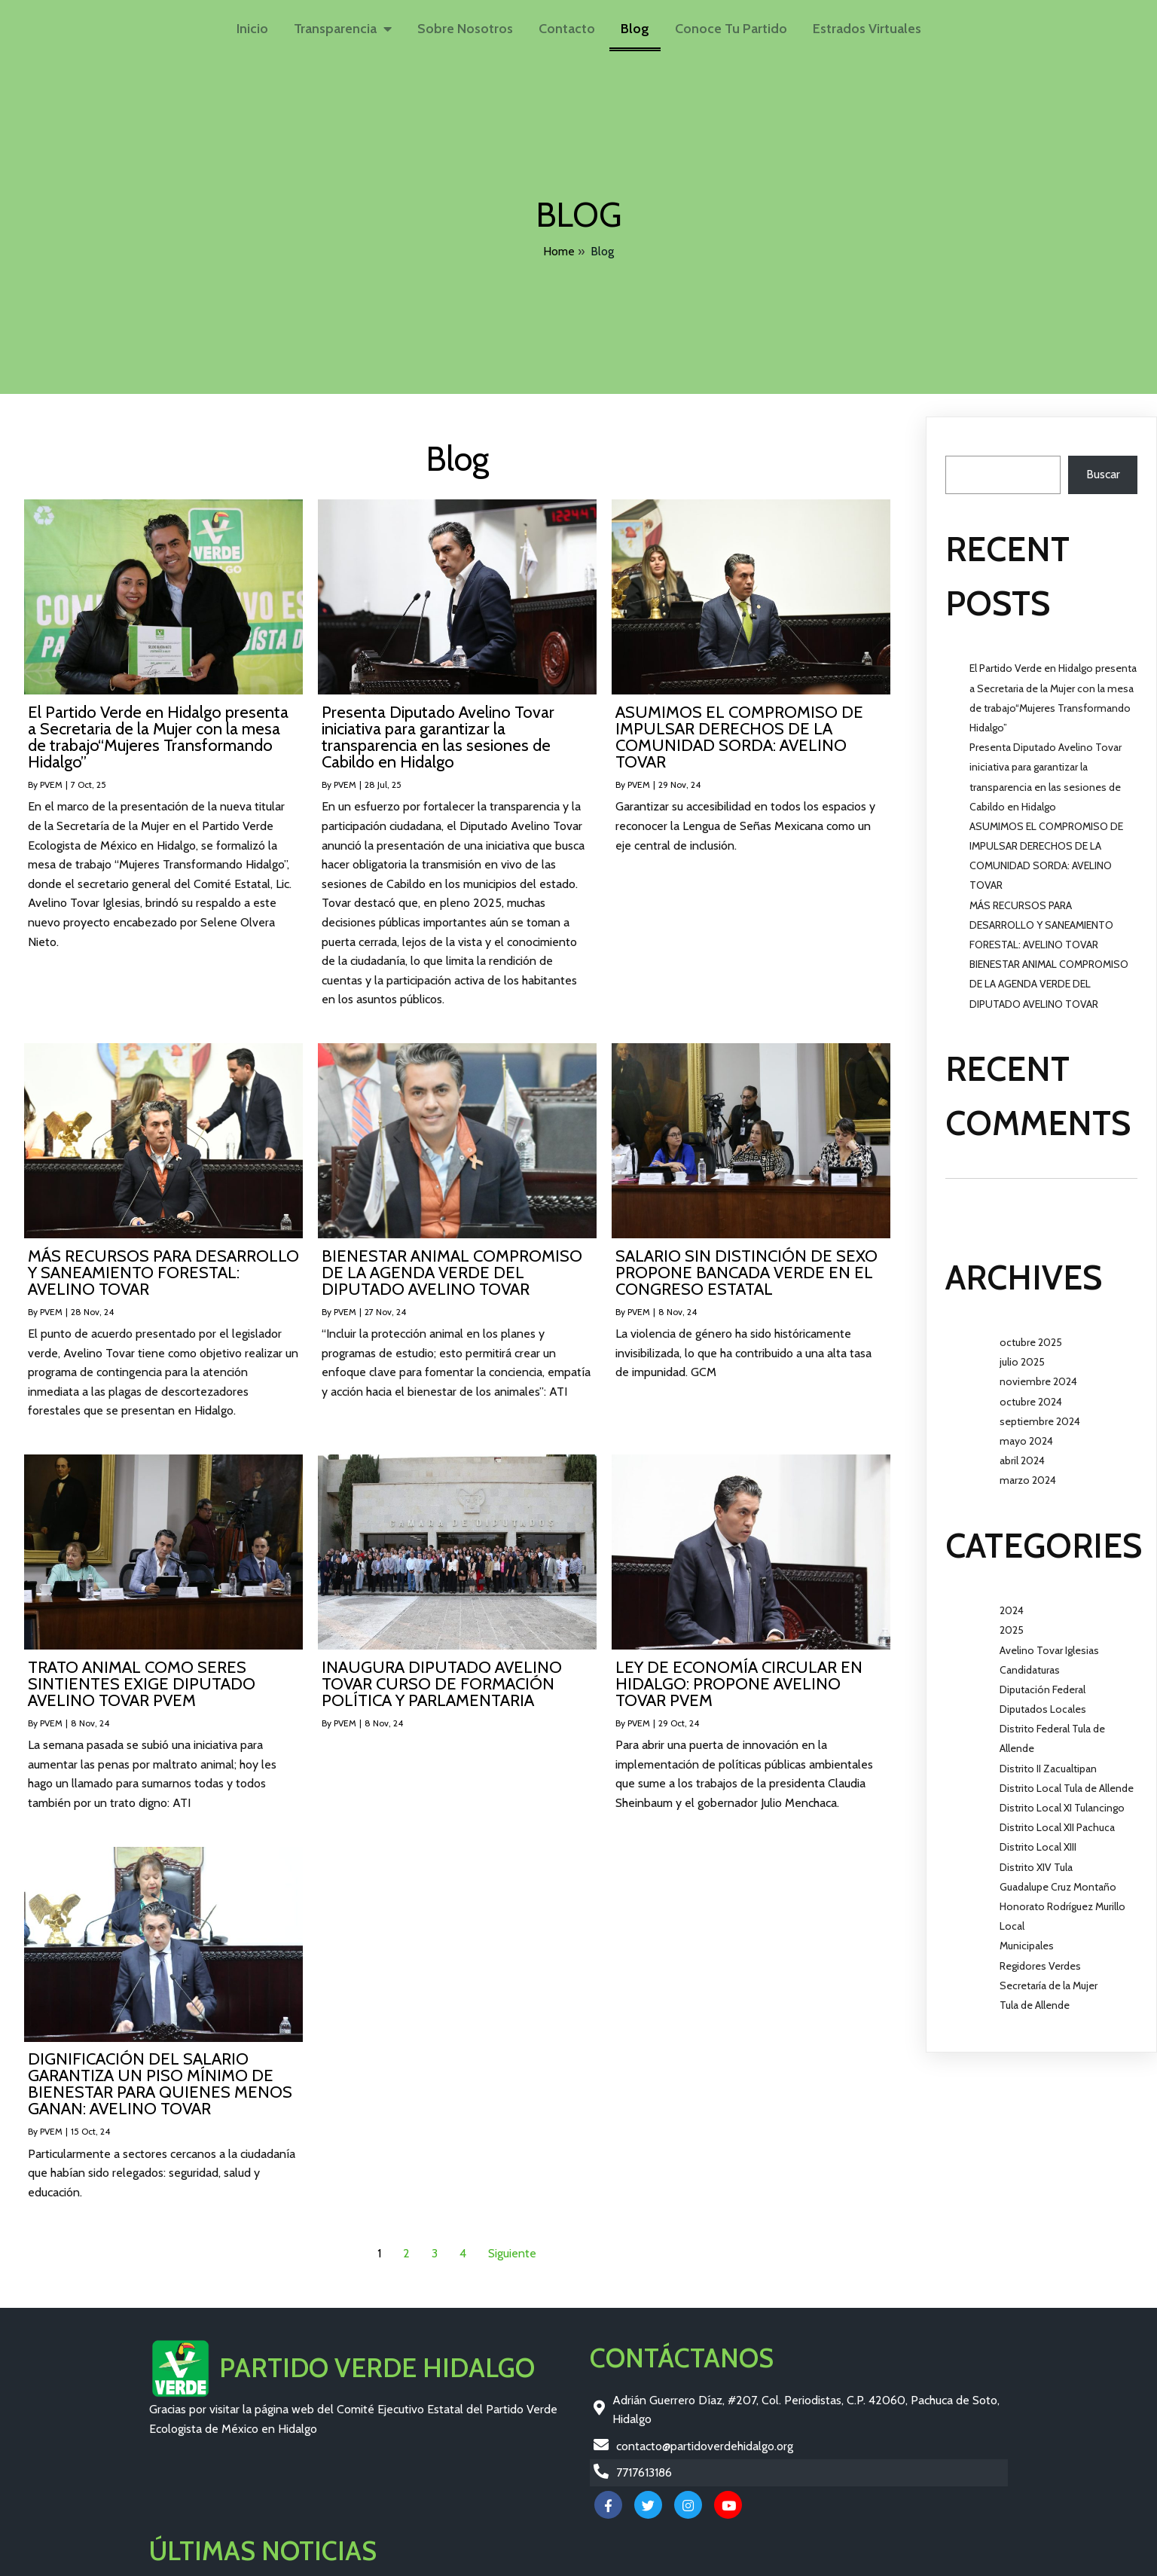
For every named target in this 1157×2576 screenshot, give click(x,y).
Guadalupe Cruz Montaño (1058, 1878)
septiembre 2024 (1040, 1413)
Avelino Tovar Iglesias (1049, 1642)
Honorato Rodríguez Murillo (1062, 1898)
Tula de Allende (1035, 1997)
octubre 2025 (1031, 1334)
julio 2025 (1022, 1353)
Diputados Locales (1043, 1701)
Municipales (1027, 1938)
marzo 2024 (1028, 1472)
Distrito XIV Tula (1036, 1859)
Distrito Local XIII (1038, 1839)
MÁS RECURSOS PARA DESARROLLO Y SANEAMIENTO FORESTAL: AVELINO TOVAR (1041, 916)
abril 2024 (1022, 1452)
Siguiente (512, 2245)
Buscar (962, 437)
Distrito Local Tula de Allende (1067, 1780)
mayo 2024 (1026, 1432)
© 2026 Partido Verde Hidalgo (228, 2562)
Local (1012, 1917)
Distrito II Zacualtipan (1048, 1760)
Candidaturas (1030, 1661)
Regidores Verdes (1040, 1957)
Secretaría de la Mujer (1048, 1977)
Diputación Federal (1042, 1681)
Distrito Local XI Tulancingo (1062, 1799)
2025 (1012, 1622)
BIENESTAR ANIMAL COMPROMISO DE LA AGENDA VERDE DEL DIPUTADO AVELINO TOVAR (1048, 975)
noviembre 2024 (1038, 1374)
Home (559, 248)
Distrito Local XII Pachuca (1057, 1819)
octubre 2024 (1031, 1393)
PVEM (51, 776)
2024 (1012, 1602)
